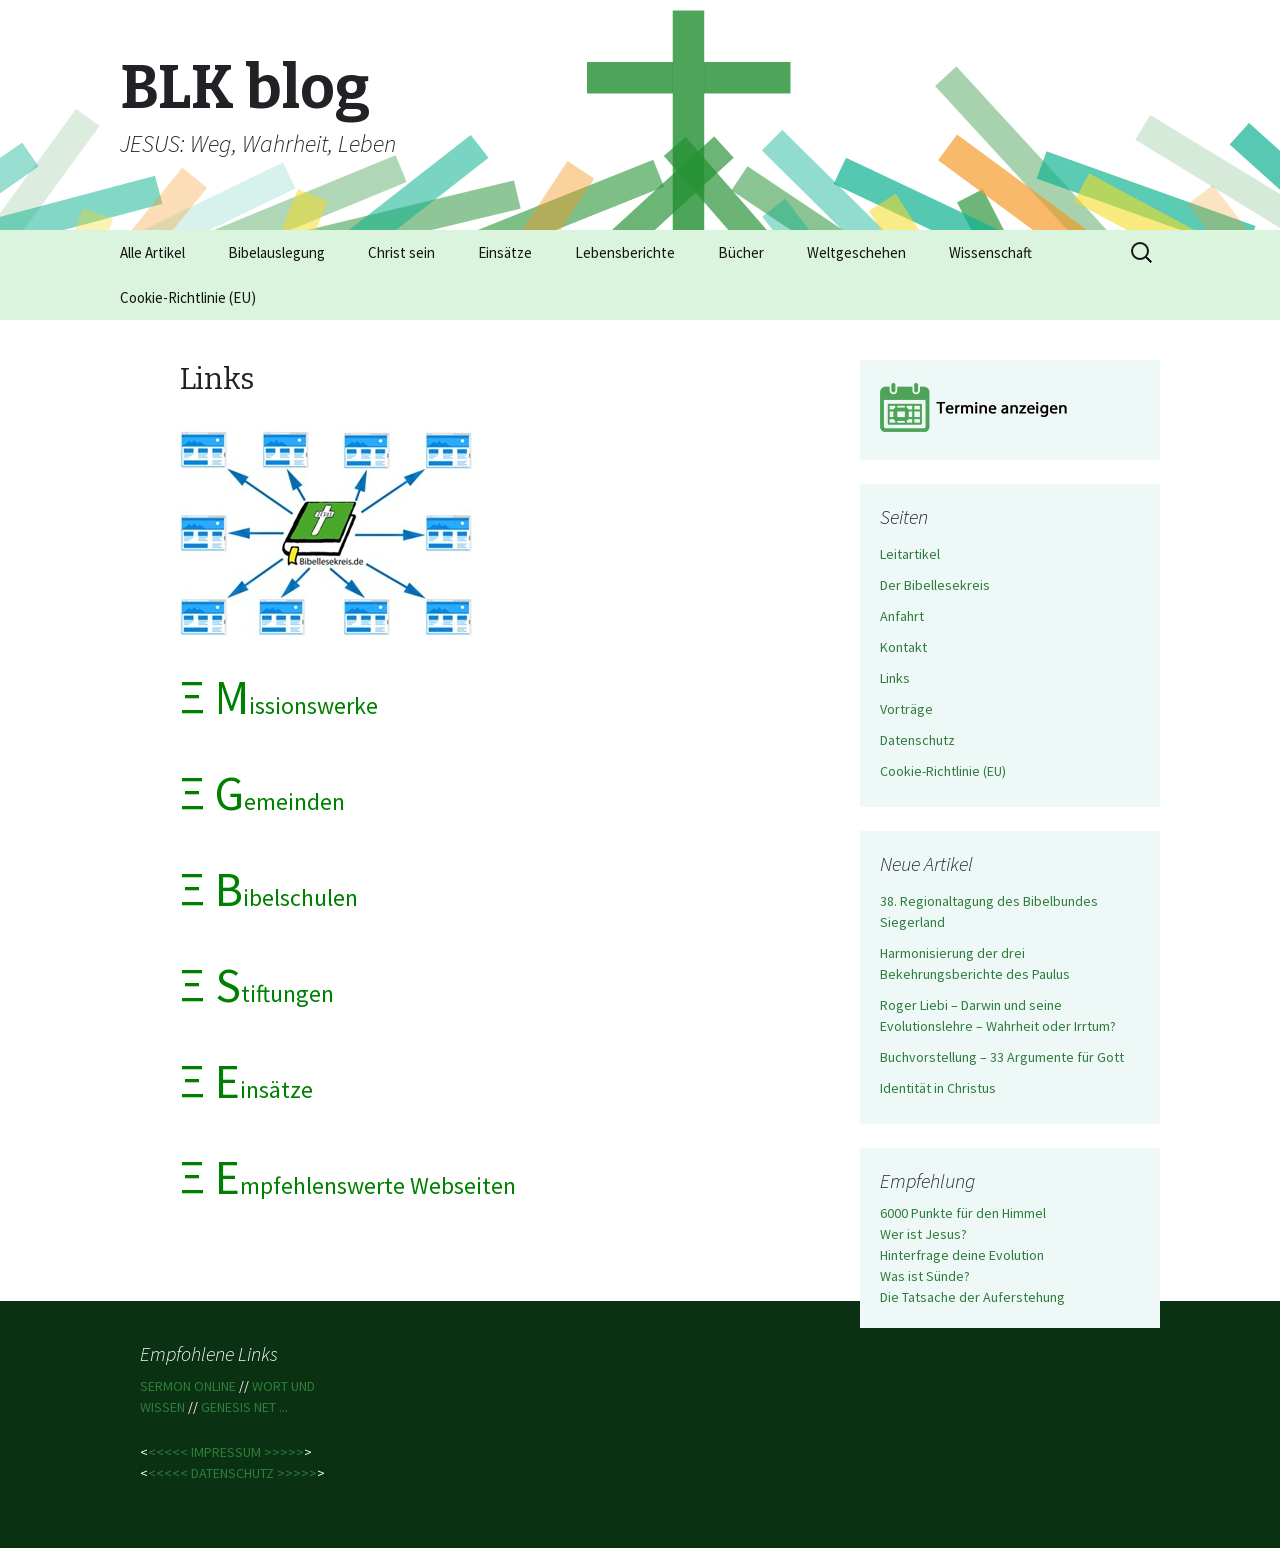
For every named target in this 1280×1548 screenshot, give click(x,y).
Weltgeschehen (856, 252)
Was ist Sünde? (925, 1276)
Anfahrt (902, 616)
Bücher (741, 252)
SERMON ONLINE (189, 1386)
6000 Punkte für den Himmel (963, 1213)
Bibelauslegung (276, 252)
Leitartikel (910, 554)
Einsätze (505, 252)
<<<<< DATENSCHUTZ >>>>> (232, 1473)
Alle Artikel (152, 252)
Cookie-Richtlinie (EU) (188, 297)
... (283, 1407)
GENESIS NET (240, 1407)
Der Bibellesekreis (935, 585)
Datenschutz (917, 740)
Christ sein (401, 252)
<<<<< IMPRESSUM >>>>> (226, 1452)
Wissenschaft (990, 252)
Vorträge (906, 709)
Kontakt (903, 647)
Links (895, 678)
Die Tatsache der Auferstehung (972, 1297)
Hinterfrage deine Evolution (962, 1255)
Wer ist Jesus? (923, 1234)
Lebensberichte (625, 252)
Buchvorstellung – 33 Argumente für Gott (1002, 1057)
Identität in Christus (938, 1088)
